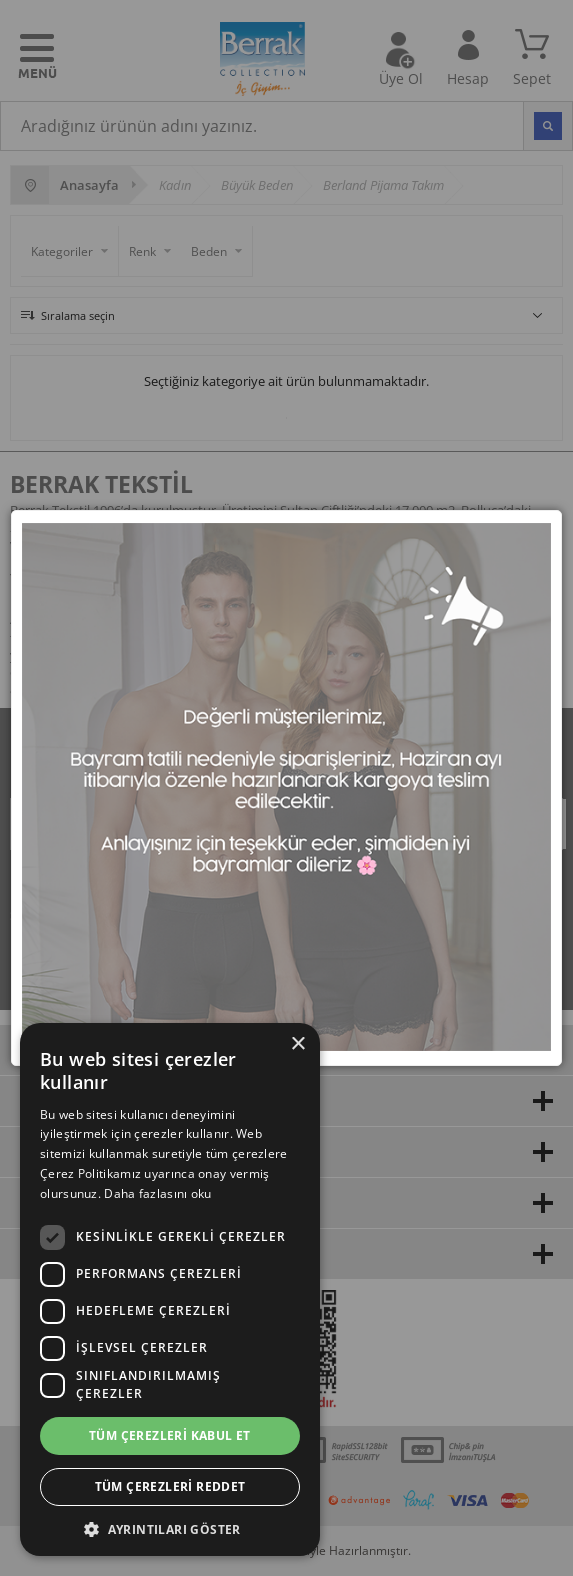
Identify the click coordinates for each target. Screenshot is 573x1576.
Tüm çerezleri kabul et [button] (170, 1435)
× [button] (297, 1044)
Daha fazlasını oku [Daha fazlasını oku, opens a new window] (157, 1193)
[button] (170, 1527)
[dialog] (170, 1289)
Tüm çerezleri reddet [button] (170, 1486)
